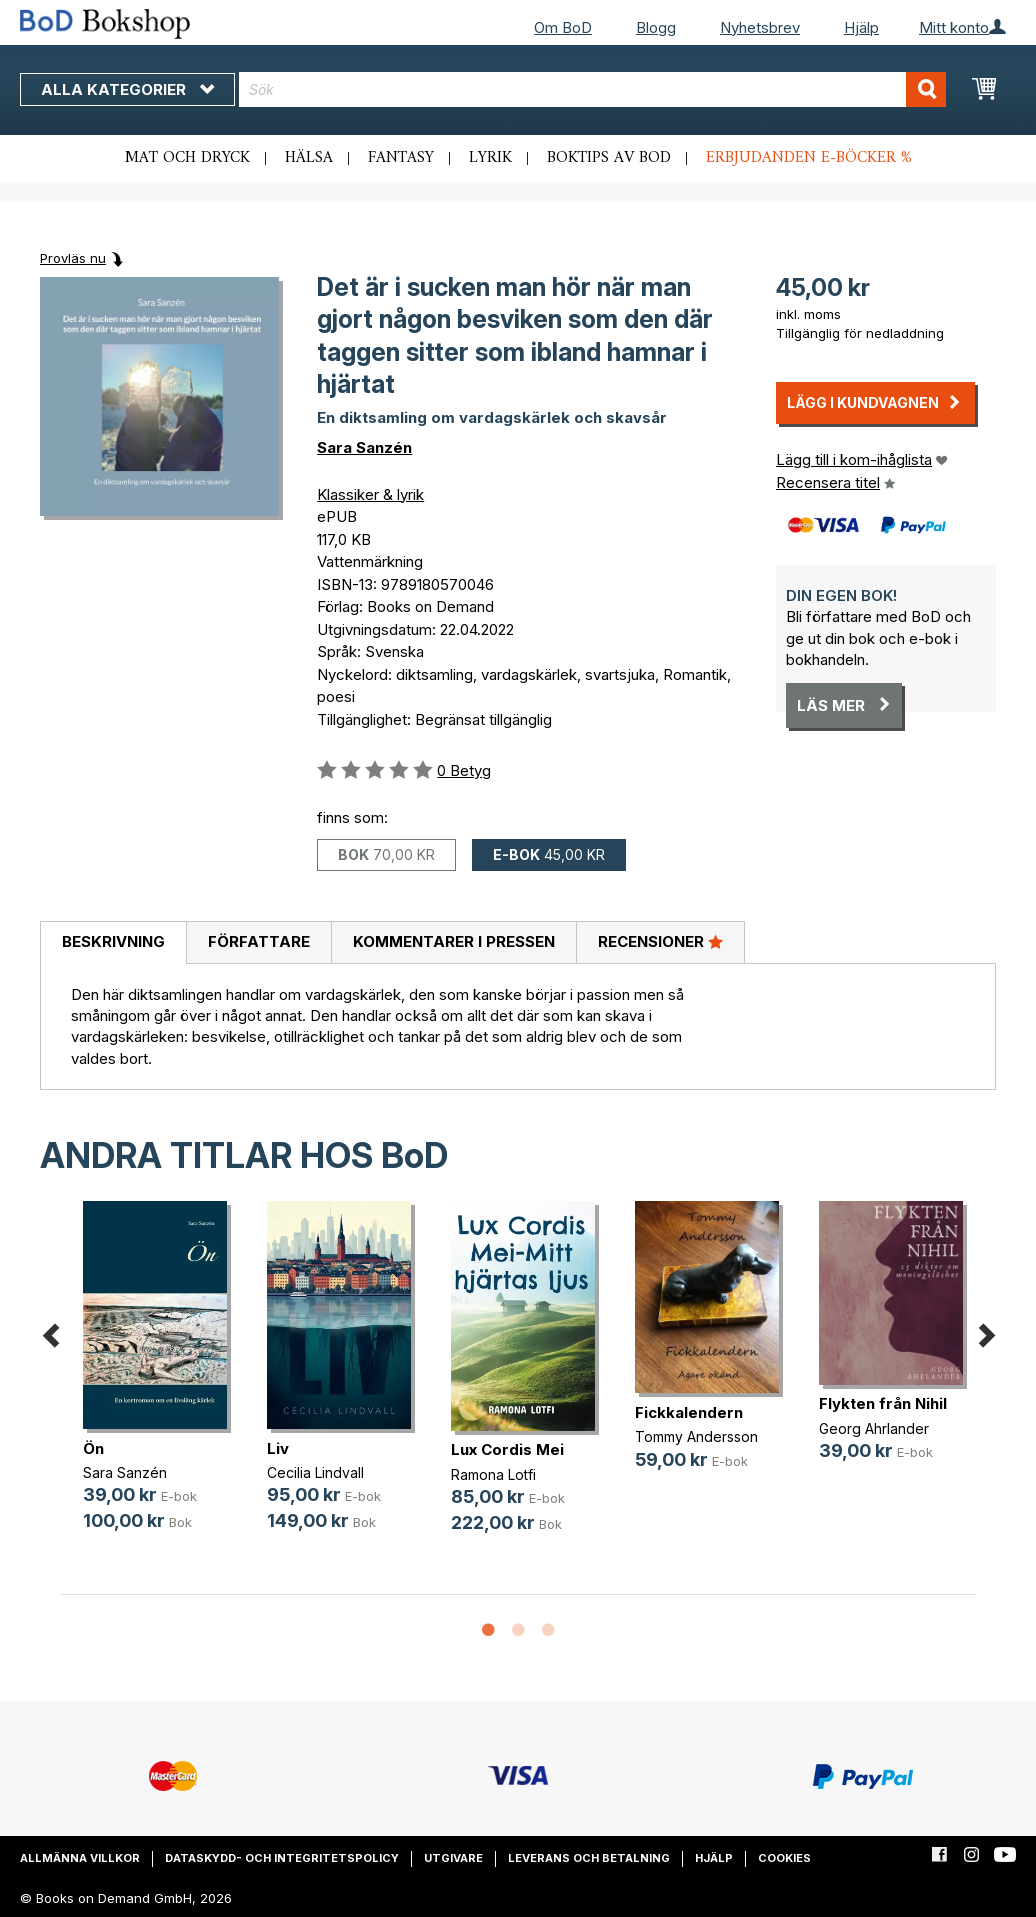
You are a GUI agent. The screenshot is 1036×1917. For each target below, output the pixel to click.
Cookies (784, 1858)
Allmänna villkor (80, 1858)
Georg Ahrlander (874, 1428)
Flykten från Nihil (883, 1403)
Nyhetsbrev (760, 27)
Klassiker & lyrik (370, 494)
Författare (259, 941)
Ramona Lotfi (493, 1474)
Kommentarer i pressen (454, 941)
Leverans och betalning (589, 1858)
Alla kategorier (127, 89)
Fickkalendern (689, 1412)
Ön (93, 1448)
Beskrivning (113, 941)
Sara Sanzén (364, 447)
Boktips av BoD (609, 158)
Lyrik (490, 158)
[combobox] (592, 89)
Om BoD (563, 27)
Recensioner (660, 941)
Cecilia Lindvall (315, 1472)
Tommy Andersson (696, 1436)
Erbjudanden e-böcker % (809, 158)
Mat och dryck (187, 158)
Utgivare (453, 1858)
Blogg (656, 27)
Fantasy (401, 158)
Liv (278, 1448)
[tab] (113, 943)
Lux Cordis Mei (507, 1449)
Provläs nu (73, 258)
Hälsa (309, 158)
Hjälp (861, 27)
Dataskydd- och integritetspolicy (282, 1858)
